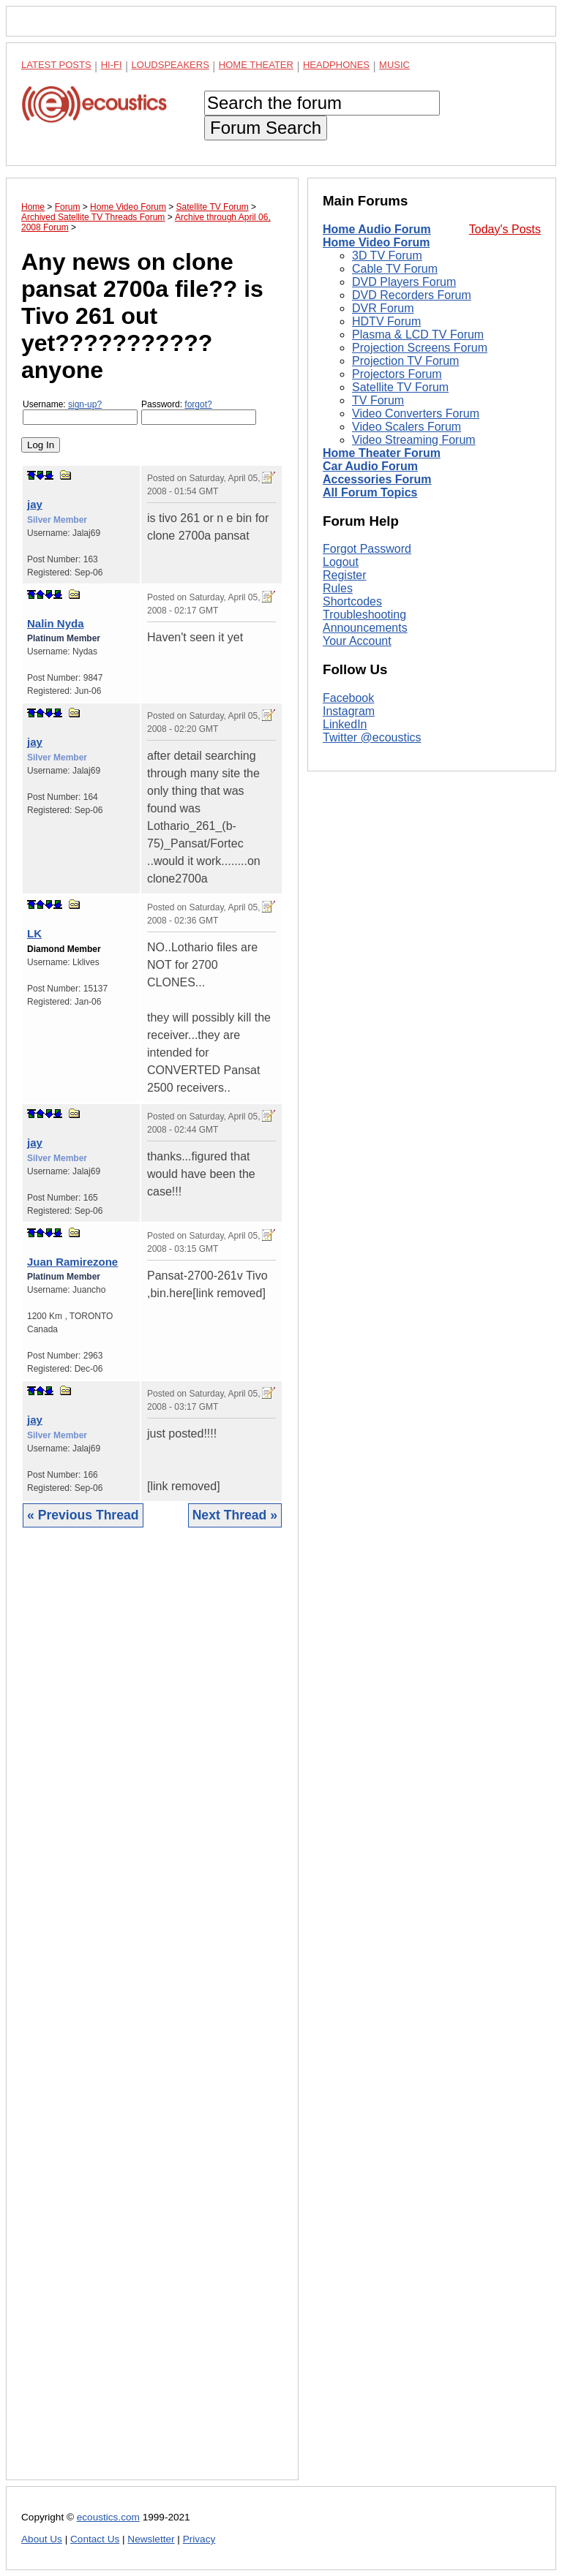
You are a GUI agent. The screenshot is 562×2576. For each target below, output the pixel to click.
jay (34, 504)
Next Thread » (234, 1515)
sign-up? (85, 404)
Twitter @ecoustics (372, 737)
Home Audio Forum (377, 229)
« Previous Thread (83, 1515)
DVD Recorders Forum (411, 295)
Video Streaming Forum (414, 440)
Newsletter (150, 2539)
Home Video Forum (376, 242)
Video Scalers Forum (406, 426)
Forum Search (265, 127)
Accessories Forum (377, 479)
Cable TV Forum (395, 268)
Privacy (199, 2539)
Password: (198, 412)
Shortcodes (352, 601)
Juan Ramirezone (72, 1261)
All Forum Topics (370, 492)
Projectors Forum (397, 374)
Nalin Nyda (55, 623)
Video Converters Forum (415, 413)
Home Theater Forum (382, 453)
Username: (80, 412)
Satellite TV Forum (400, 387)
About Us (41, 2539)
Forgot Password (367, 549)
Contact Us (94, 2539)
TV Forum (378, 400)
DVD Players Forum (404, 282)
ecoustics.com (108, 2517)
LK (34, 933)
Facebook (348, 698)
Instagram (349, 711)
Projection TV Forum (405, 361)
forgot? (197, 404)
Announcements (365, 628)
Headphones (336, 64)
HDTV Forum (386, 321)
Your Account (357, 641)
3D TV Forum (387, 255)
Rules (338, 588)
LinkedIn (345, 724)
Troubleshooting (364, 614)
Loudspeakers (170, 64)
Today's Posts (505, 229)
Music (394, 64)
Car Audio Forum (370, 466)
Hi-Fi (111, 64)
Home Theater (256, 64)
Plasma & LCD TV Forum (418, 334)
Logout (341, 562)
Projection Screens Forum (419, 347)
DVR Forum (382, 308)
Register (345, 575)
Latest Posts (56, 64)
